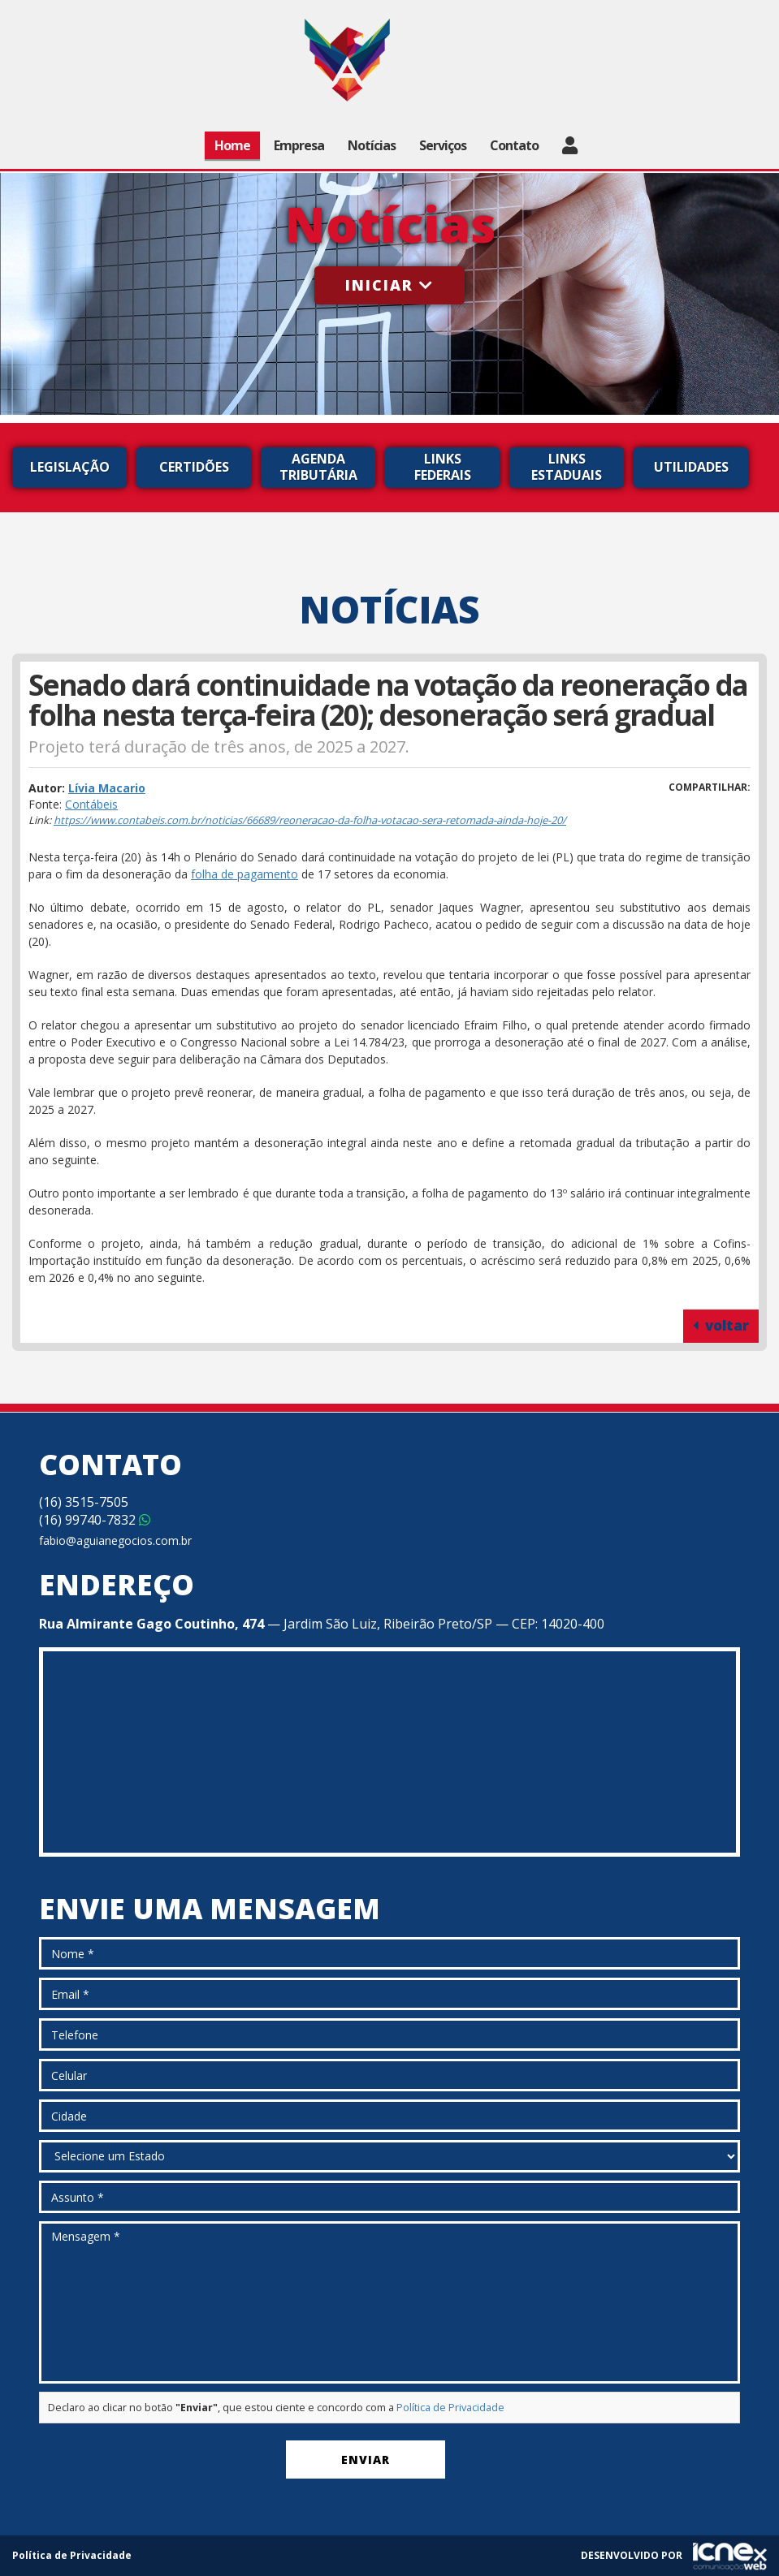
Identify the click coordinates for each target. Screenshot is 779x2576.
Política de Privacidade (450, 2407)
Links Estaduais (566, 467)
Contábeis (91, 804)
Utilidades (691, 467)
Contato (514, 145)
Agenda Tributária (318, 467)
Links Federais (442, 467)
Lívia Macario (106, 788)
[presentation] (162, 2463)
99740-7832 (94, 1520)
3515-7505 (83, 1502)
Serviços (442, 145)
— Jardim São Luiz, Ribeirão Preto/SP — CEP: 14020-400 (321, 1624)
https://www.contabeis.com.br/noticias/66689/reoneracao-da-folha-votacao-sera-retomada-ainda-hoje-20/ (310, 820)
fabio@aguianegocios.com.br (115, 1540)
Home (232, 145)
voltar (721, 1325)
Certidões (194, 467)
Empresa (299, 145)
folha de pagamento (244, 874)
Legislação (70, 467)
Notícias (372, 145)
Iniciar (389, 285)
